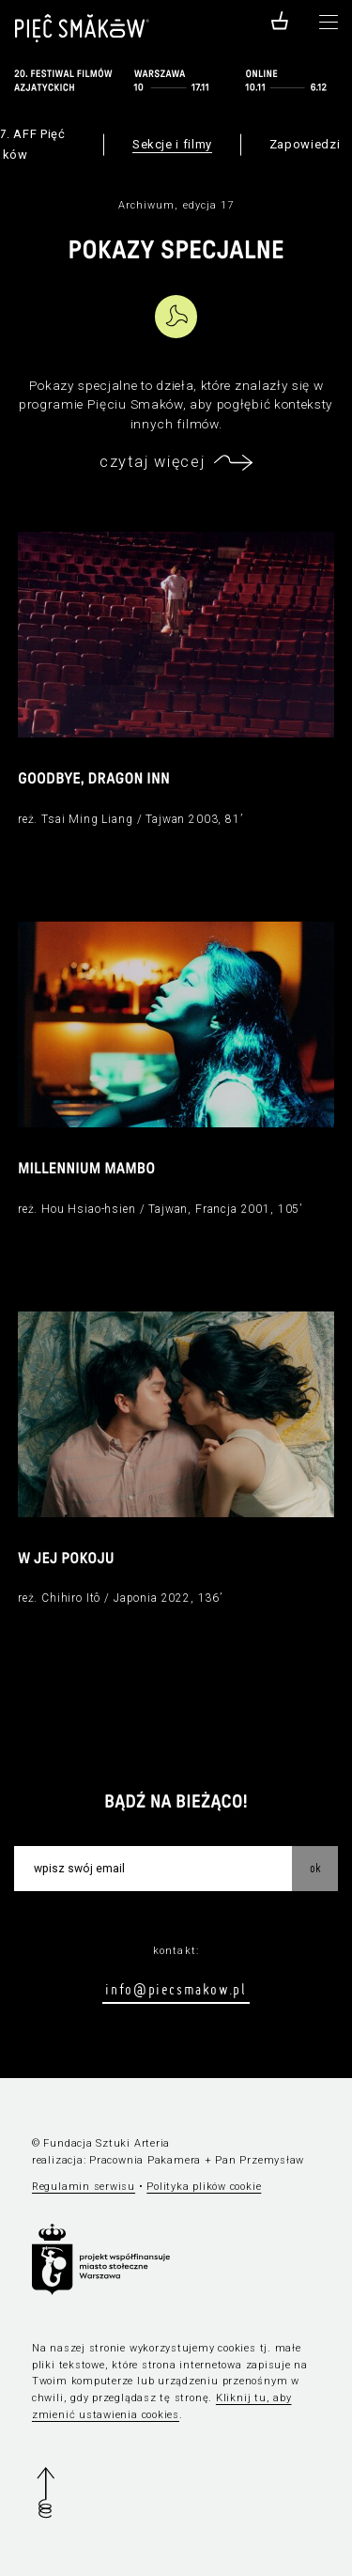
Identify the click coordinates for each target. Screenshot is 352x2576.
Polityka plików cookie (203, 2186)
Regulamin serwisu (83, 2186)
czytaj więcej (152, 462)
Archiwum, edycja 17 (176, 205)
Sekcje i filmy (172, 144)
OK (315, 1867)
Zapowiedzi (305, 144)
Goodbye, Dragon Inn (94, 779)
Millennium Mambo (87, 1169)
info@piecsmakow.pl (175, 1988)
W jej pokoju (66, 1559)
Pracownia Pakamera (145, 2160)
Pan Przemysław (259, 2160)
